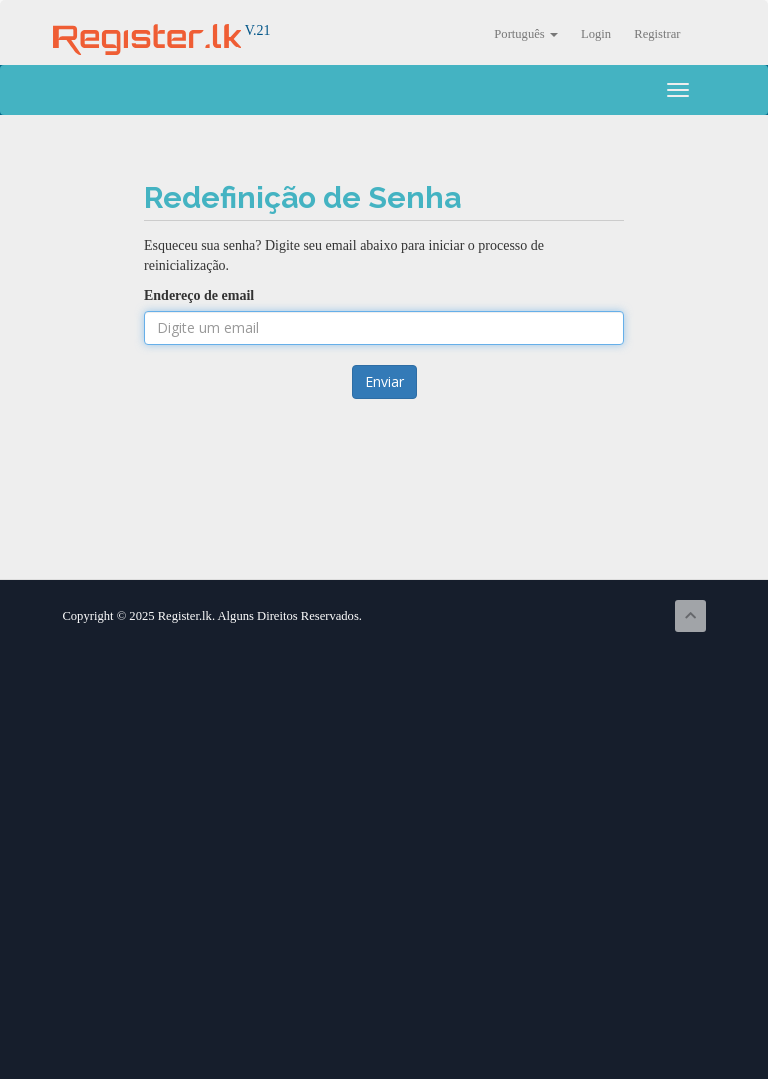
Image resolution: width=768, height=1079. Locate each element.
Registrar (657, 34)
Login (596, 34)
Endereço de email (199, 295)
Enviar (384, 381)
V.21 (161, 30)
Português (526, 34)
